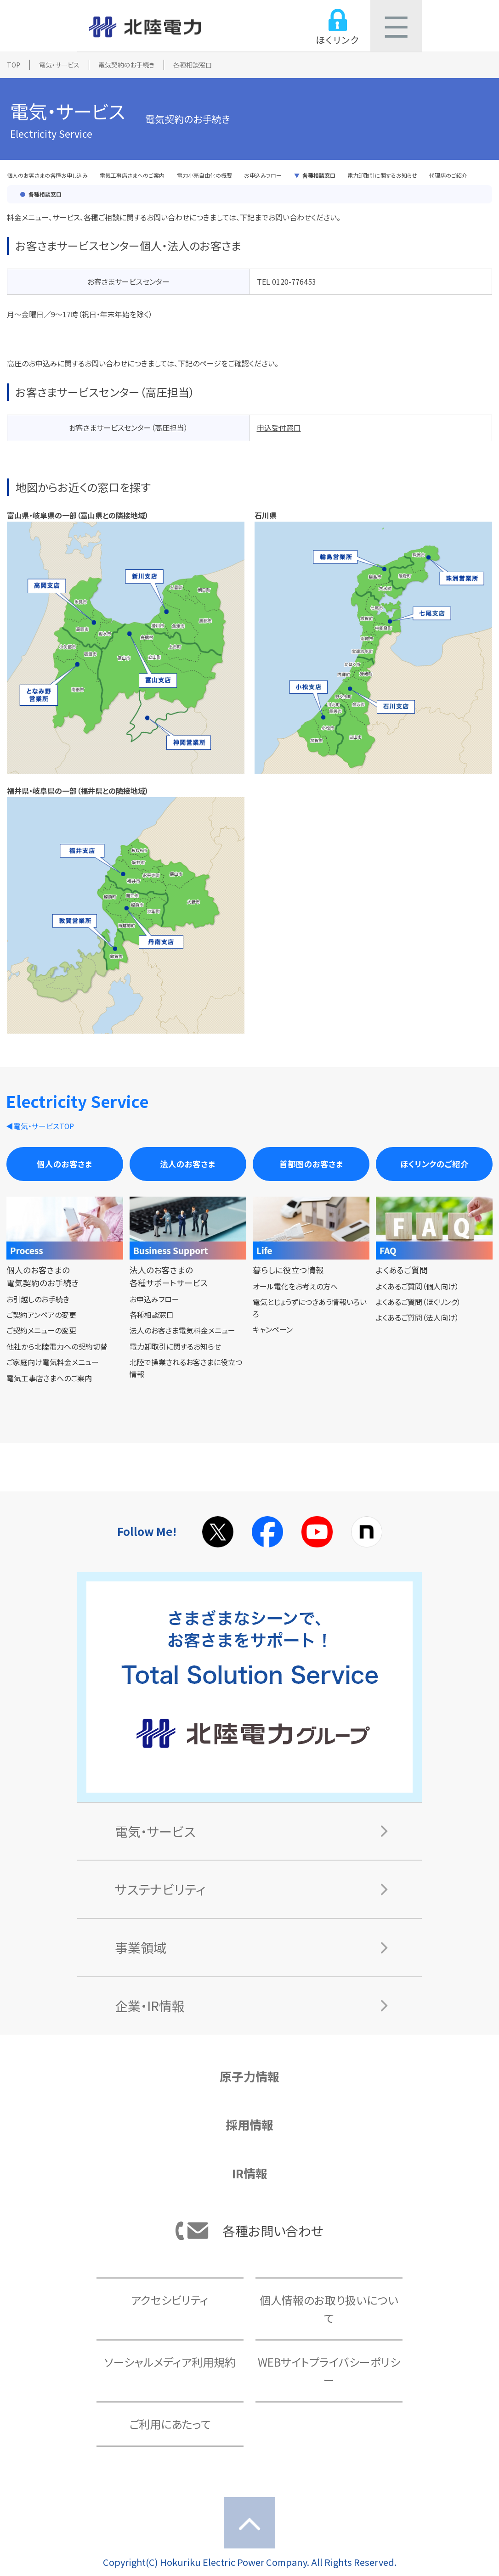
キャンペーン (273, 1329)
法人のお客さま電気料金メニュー (182, 1330)
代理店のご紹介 (448, 175)
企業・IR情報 (150, 2006)
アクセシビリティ (170, 2300)
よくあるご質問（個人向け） (417, 1286)
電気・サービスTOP (43, 1126)
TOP (13, 64)
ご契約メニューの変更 (41, 1330)
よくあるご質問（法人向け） (417, 1317)
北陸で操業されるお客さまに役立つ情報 (186, 1367)
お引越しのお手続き (37, 1299)
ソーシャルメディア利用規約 (170, 2362)
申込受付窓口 (279, 427)
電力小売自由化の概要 (204, 175)
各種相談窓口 (318, 175)
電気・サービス (59, 64)
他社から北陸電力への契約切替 (57, 1346)
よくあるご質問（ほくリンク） (418, 1301)
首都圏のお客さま (311, 1164)
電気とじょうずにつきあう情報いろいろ (310, 1307)
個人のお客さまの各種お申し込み (47, 175)
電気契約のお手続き (126, 64)
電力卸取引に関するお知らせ (382, 175)
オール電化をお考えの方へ (295, 1286)
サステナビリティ (160, 1889)
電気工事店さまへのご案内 (132, 175)
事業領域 (140, 1947)
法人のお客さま (187, 1164)
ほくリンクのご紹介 (434, 1164)
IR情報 (249, 2173)
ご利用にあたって (170, 2424)
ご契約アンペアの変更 (41, 1314)
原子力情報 (249, 2076)
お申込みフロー (263, 175)
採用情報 (249, 2124)
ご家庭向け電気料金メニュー (52, 1361)
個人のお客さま (64, 1164)
